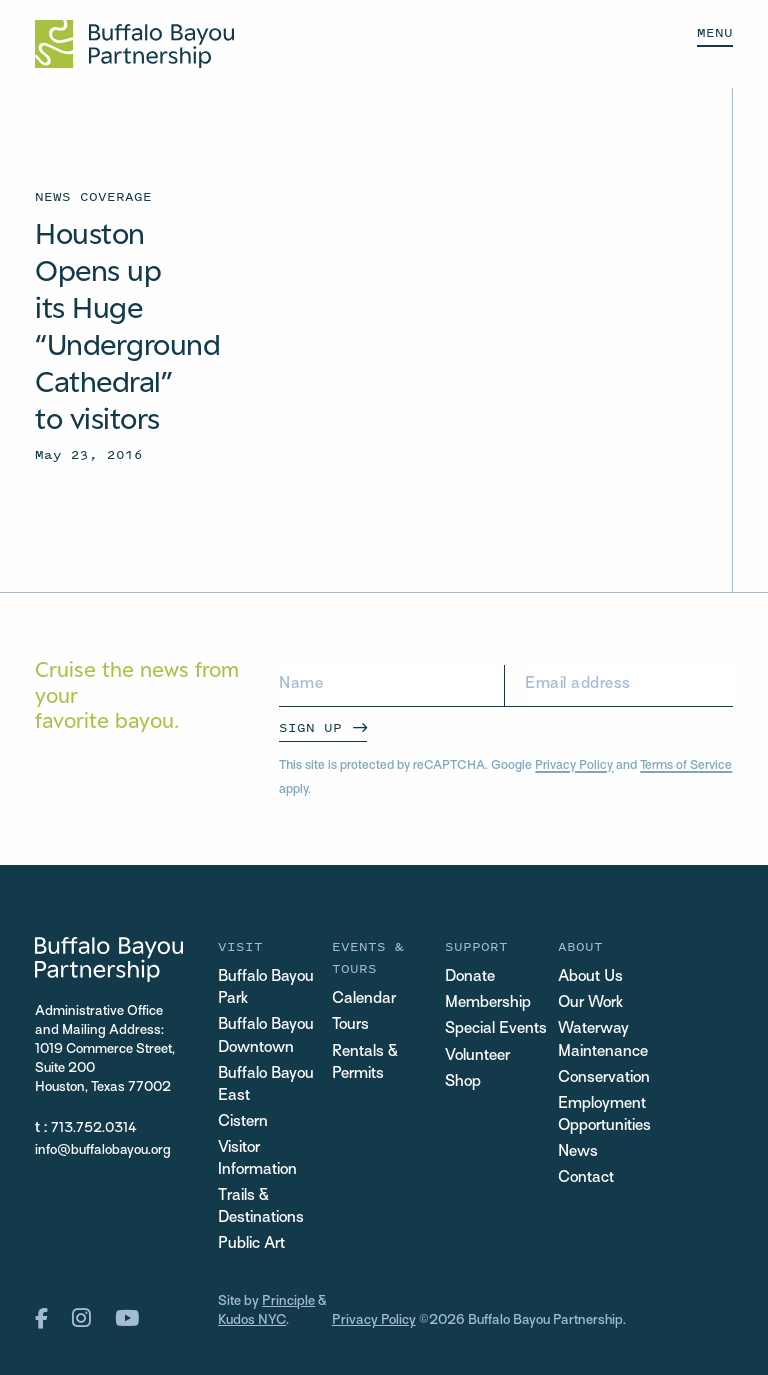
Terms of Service (686, 766)
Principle (288, 1301)
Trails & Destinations (261, 1207)
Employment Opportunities (604, 1115)
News (578, 1152)
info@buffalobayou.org (103, 1150)
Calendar (364, 999)
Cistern (243, 1122)
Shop (463, 1082)
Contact (586, 1178)
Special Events (496, 1029)
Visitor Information (257, 1159)
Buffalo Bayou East (266, 1085)
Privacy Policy (574, 766)
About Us (590, 977)
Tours (350, 1025)
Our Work (590, 1003)
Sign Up (310, 727)
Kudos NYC (252, 1320)
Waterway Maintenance (603, 1040)
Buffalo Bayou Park (266, 988)
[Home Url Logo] (134, 44)
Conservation (604, 1078)
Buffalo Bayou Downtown (266, 1036)
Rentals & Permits (365, 1063)
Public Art (251, 1244)
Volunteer (477, 1056)
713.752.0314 (94, 1128)
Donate (470, 977)
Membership (488, 1003)
